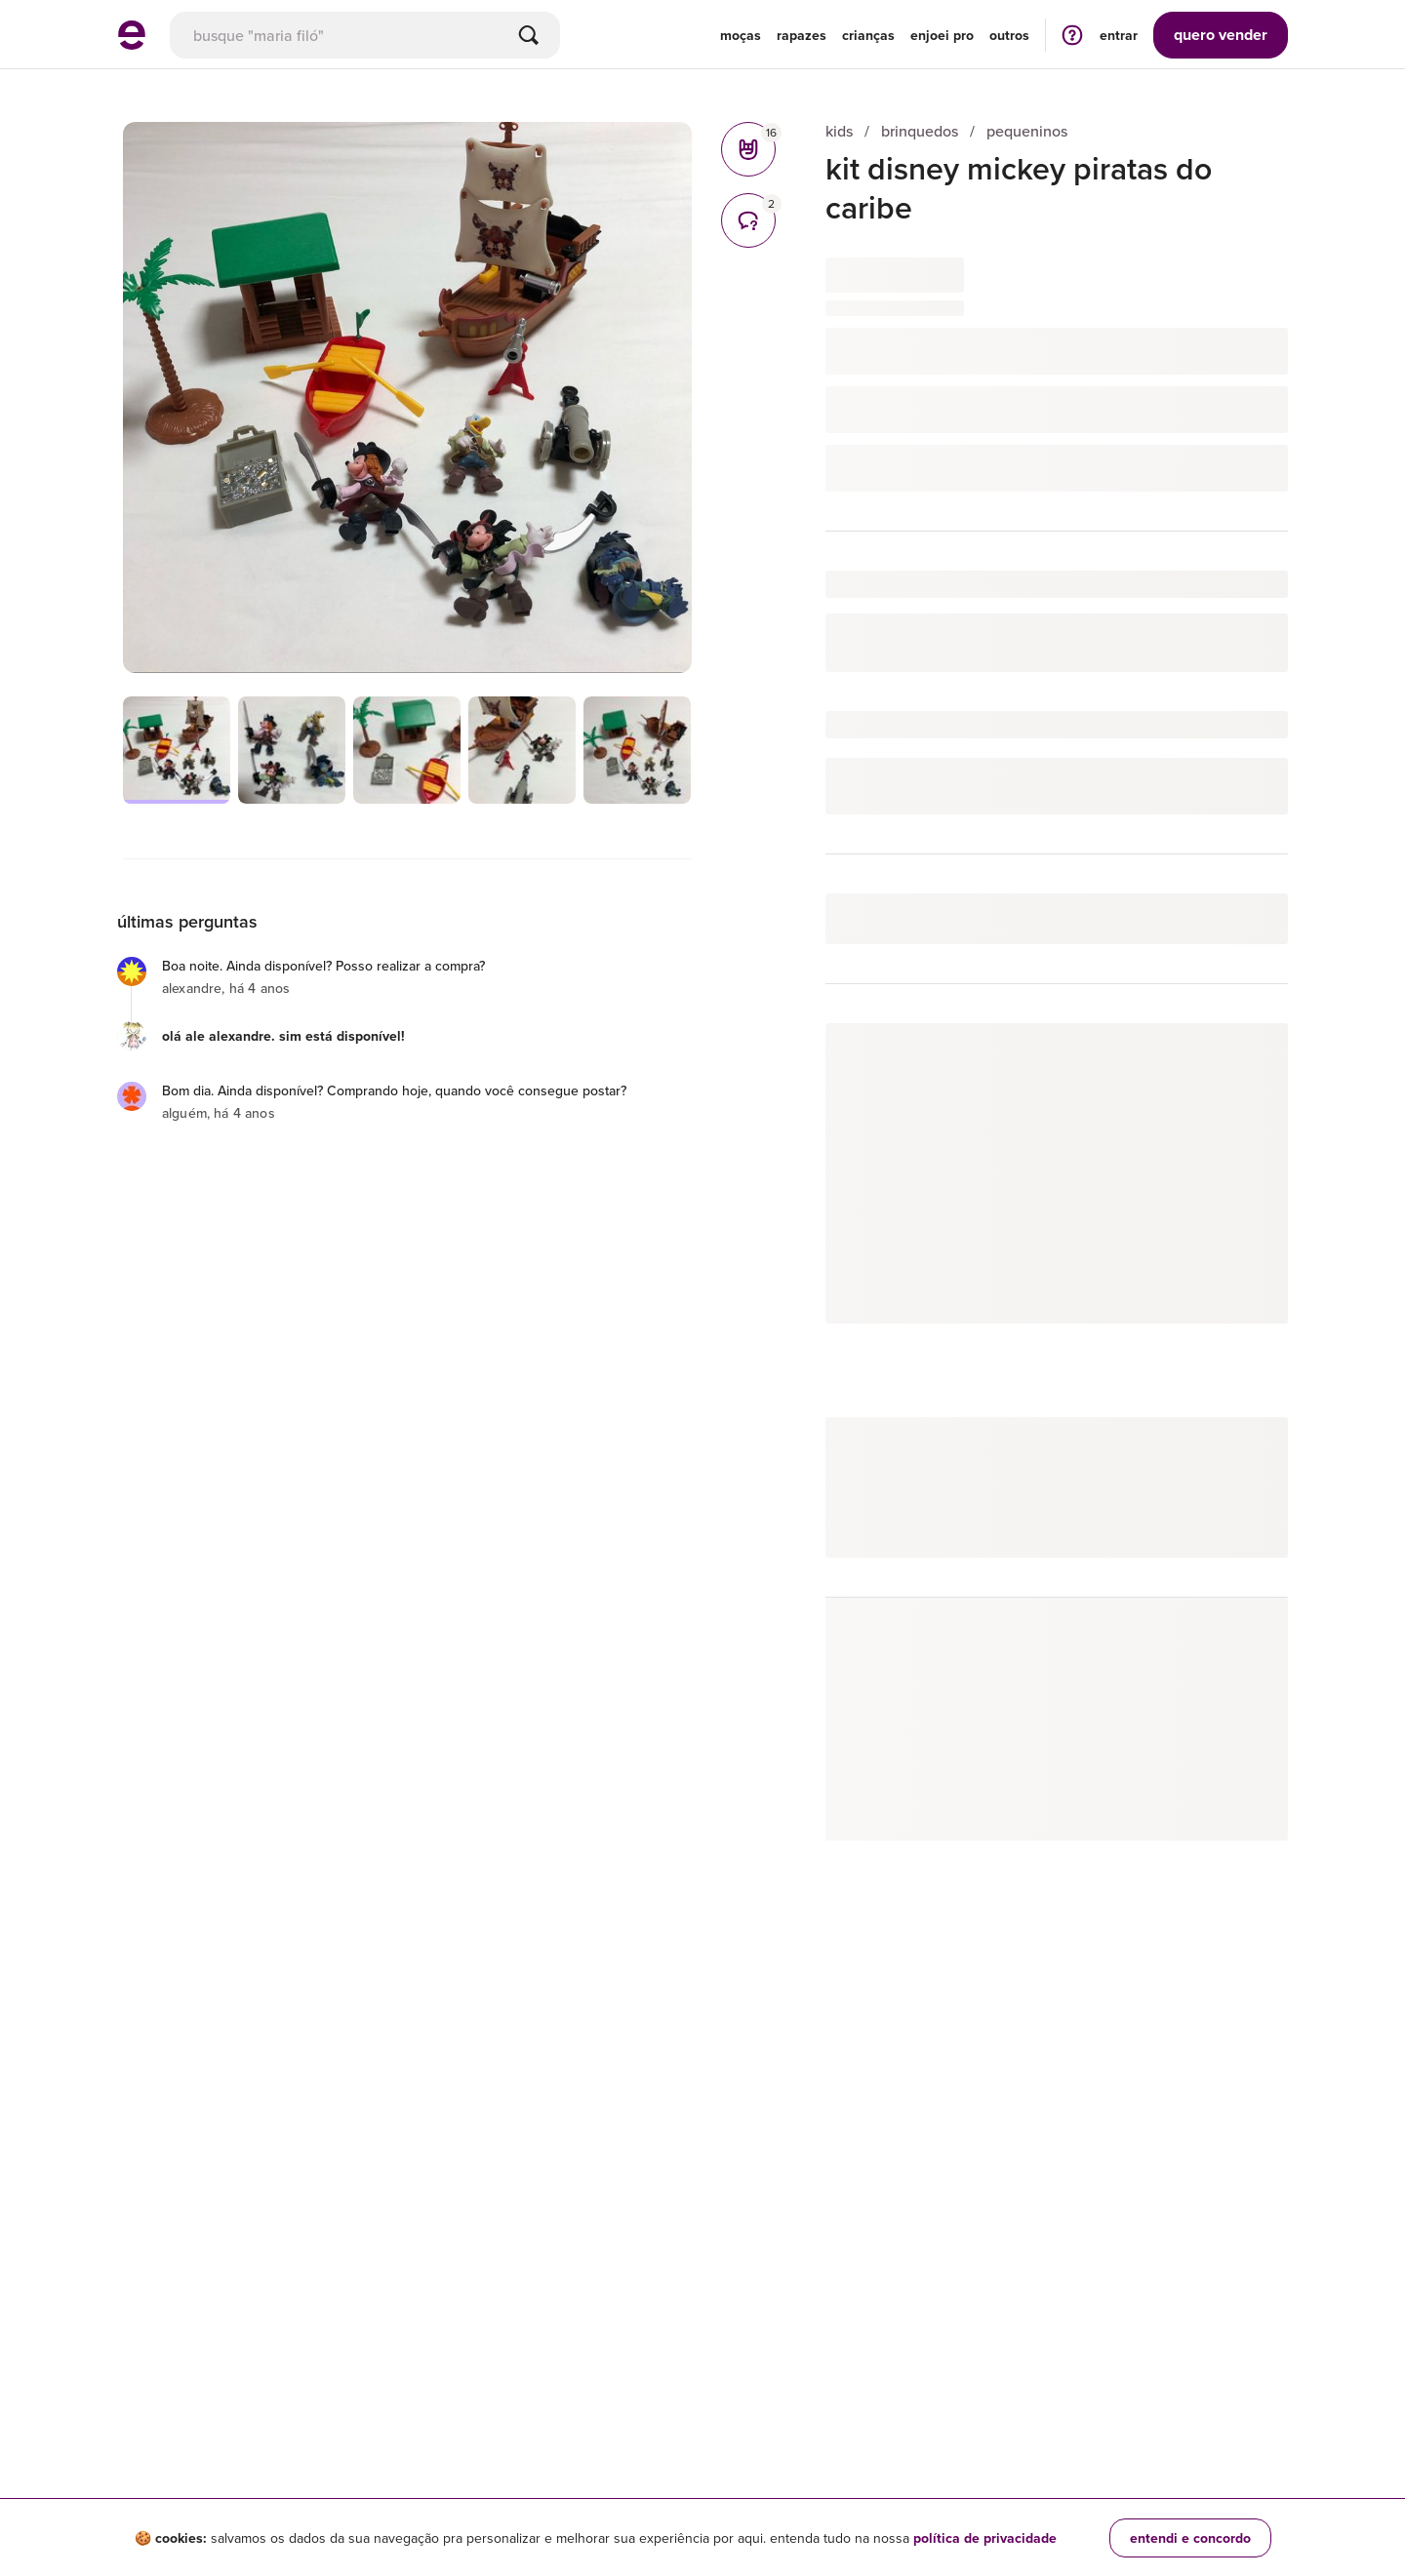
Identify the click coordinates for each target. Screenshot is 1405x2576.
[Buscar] (529, 35)
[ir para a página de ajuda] (1072, 34)
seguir (1245, 1058)
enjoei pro (942, 35)
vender (1220, 34)
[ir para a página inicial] (131, 44)
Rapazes (801, 35)
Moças (740, 35)
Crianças (868, 35)
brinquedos (919, 131)
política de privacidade (985, 2538)
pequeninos (1026, 131)
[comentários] (748, 220)
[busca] (365, 35)
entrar (1119, 35)
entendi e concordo (1190, 2538)
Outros (1009, 35)
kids (839, 131)
